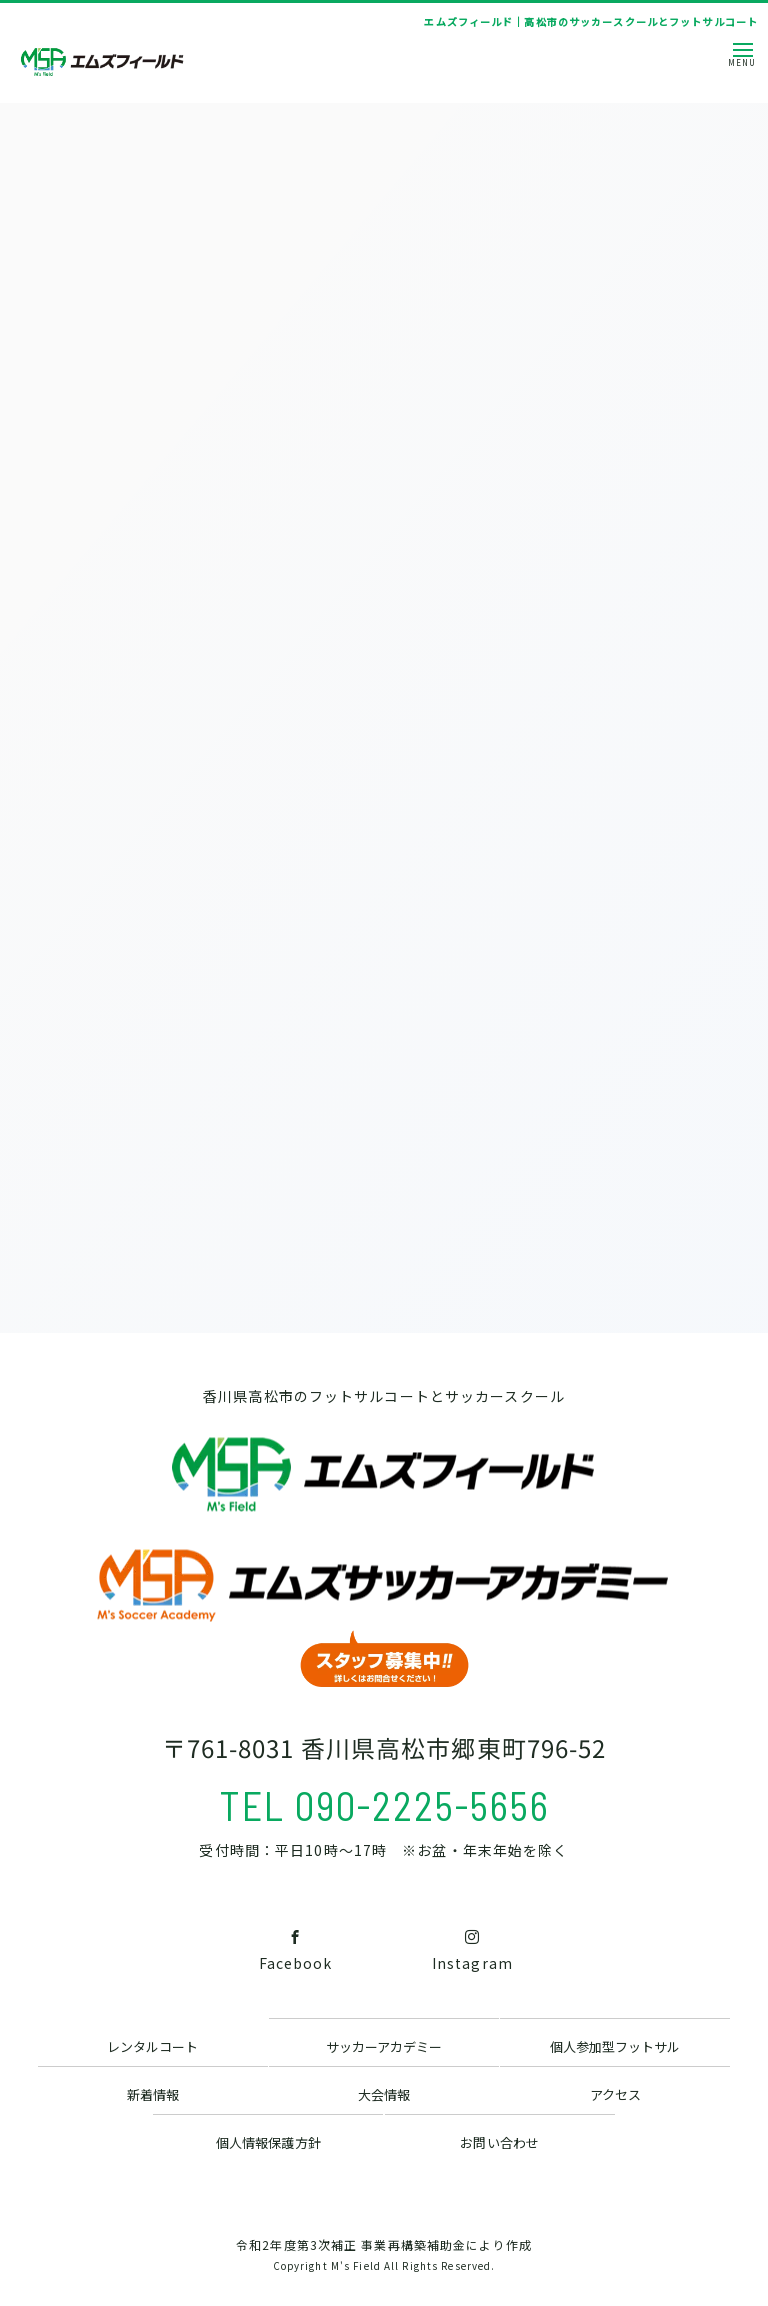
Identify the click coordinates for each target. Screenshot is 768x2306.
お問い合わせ (499, 2142)
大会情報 (384, 2094)
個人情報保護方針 (268, 2142)
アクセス (615, 2094)
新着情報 (153, 2094)
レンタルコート (152, 2046)
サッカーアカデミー (384, 2046)
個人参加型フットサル (615, 2046)
